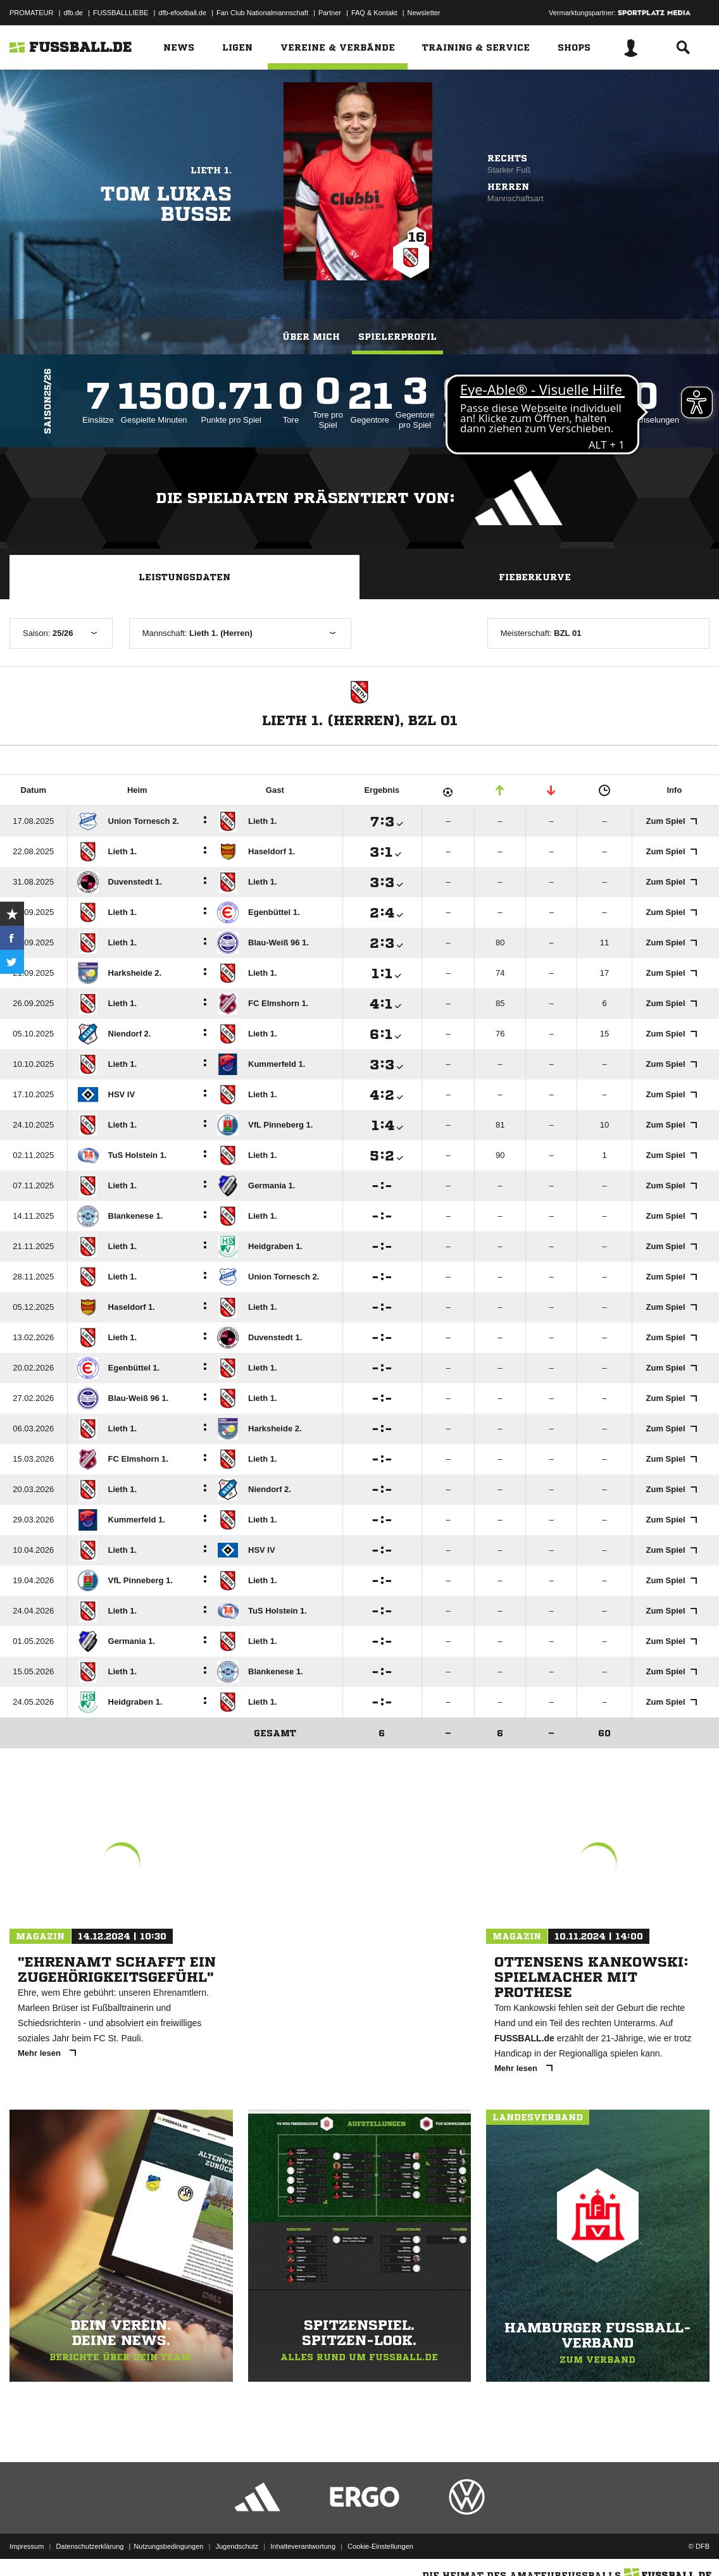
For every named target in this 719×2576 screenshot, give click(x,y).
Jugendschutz (236, 2546)
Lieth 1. (211, 170)
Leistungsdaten (184, 577)
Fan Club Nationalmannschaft (262, 12)
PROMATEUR (31, 12)
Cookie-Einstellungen (380, 2546)
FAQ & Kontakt (374, 12)
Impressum (26, 2546)
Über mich (311, 336)
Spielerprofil (397, 336)
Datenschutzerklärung (89, 2546)
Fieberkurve (535, 577)
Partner (329, 12)
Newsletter (424, 12)
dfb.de (73, 12)
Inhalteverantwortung (302, 2546)
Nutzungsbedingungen (168, 2546)
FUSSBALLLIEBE (120, 12)
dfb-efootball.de (182, 12)
